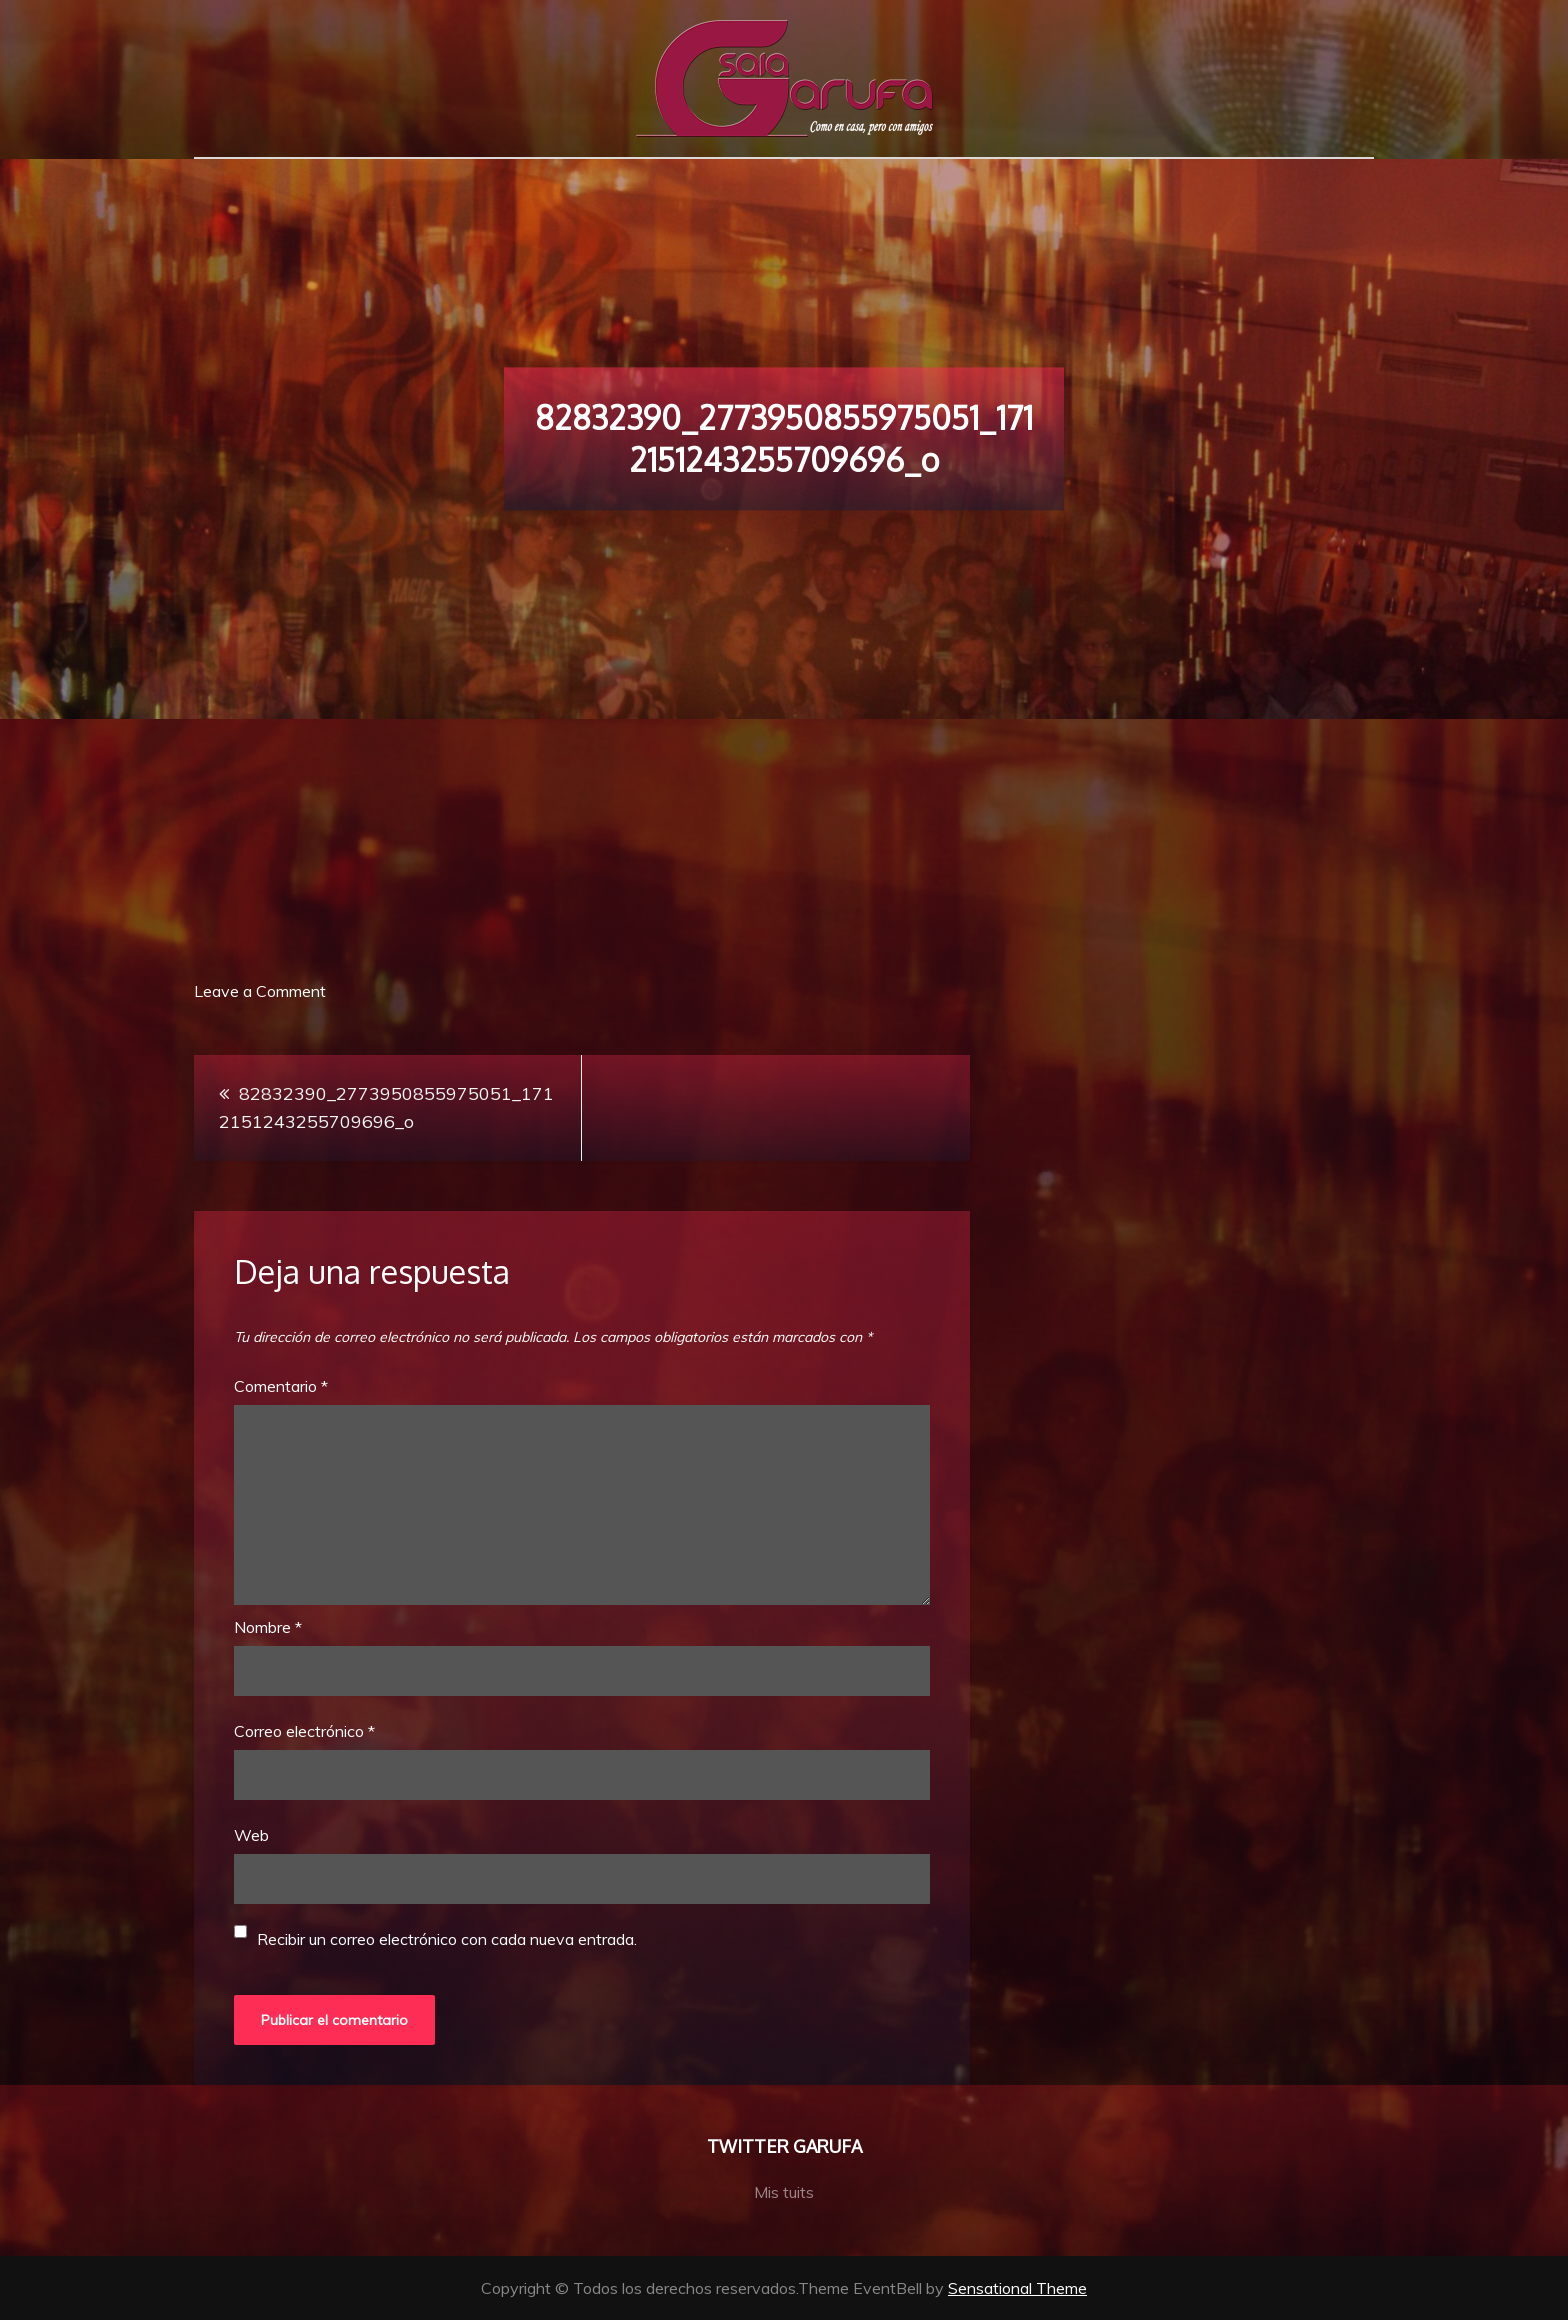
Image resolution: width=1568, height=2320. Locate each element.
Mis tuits (784, 2192)
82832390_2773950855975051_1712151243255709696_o (386, 1107)
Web (251, 1835)
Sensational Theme (1017, 2288)
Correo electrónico (304, 1731)
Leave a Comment (260, 991)
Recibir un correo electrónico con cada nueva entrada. (447, 1939)
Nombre (268, 1627)
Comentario (281, 1386)
